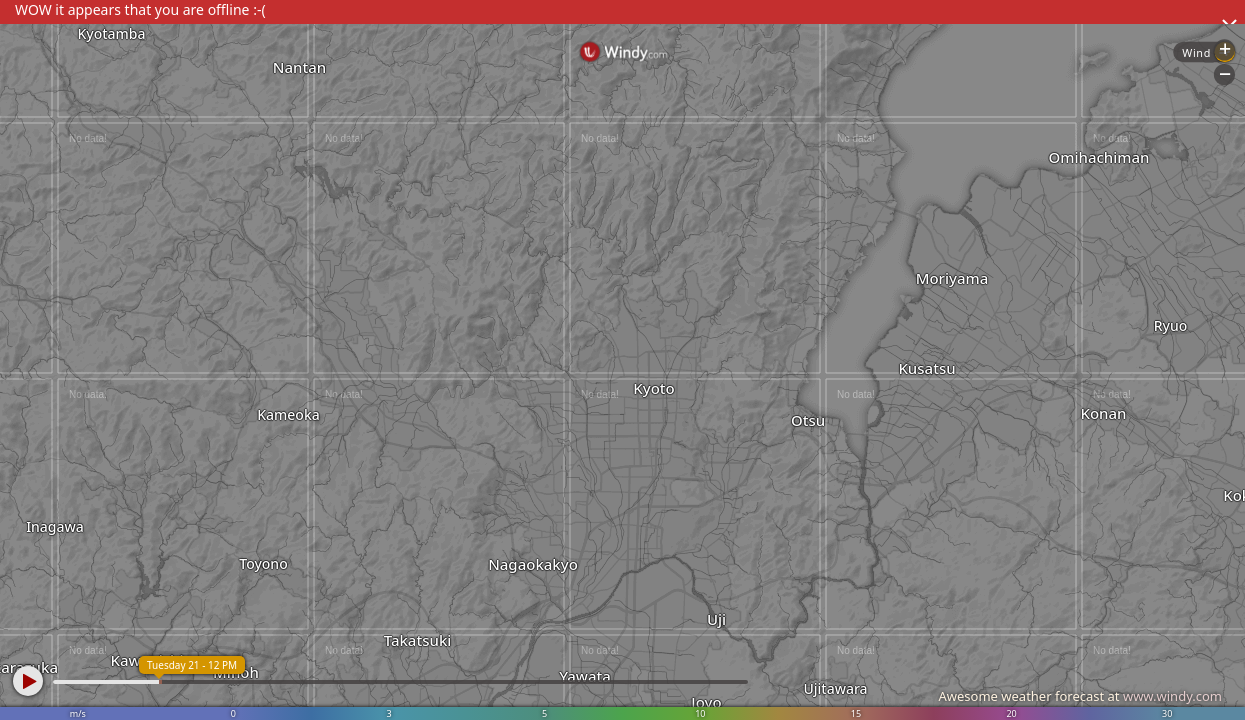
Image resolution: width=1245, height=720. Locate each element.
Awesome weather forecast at (1080, 696)
